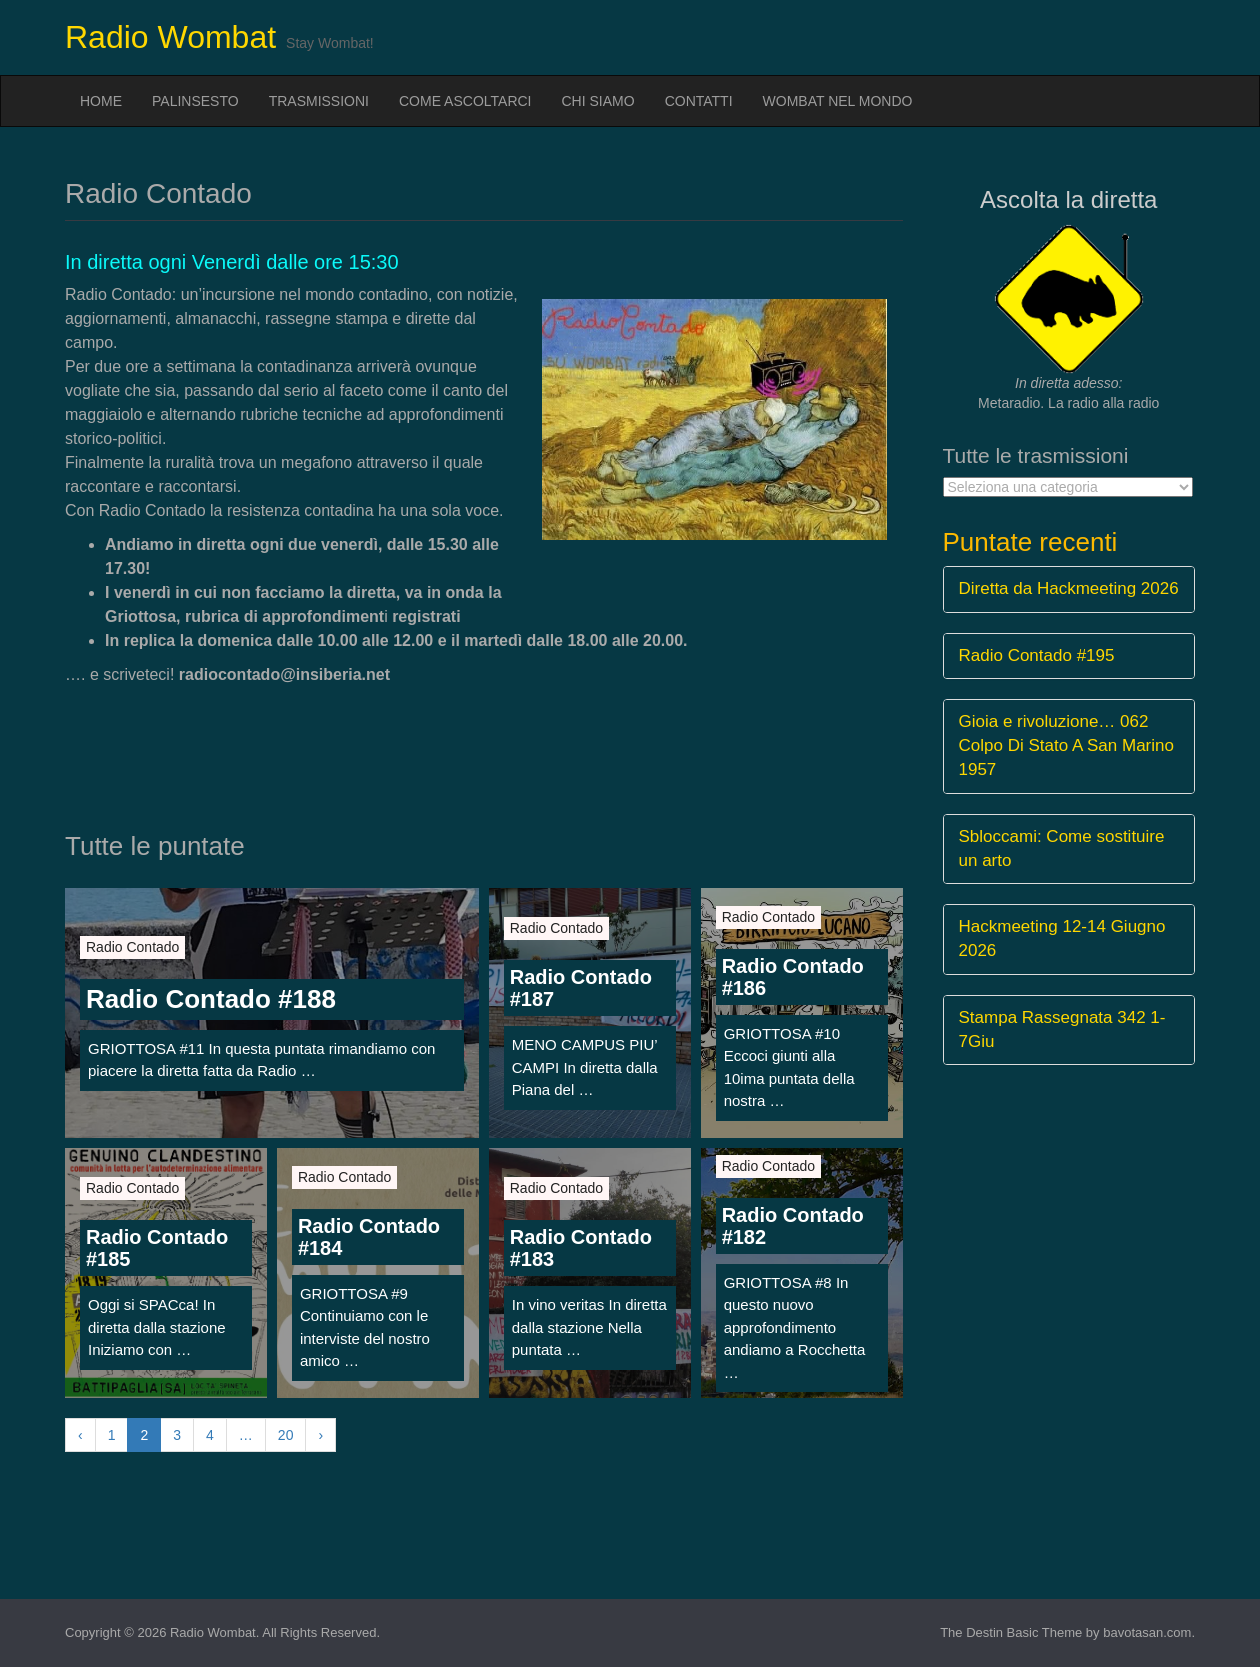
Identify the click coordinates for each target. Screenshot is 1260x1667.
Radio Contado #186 (793, 977)
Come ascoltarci (465, 101)
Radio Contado (132, 947)
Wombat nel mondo (838, 101)
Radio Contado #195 (1037, 655)
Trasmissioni (319, 101)
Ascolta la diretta (1068, 199)
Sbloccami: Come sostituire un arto (1062, 848)
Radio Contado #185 (157, 1248)
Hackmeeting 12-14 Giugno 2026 (1062, 938)
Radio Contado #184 (369, 1237)
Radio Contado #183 (581, 1248)
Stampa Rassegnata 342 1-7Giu (1062, 1029)
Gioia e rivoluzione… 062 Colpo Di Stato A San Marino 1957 (1066, 746)
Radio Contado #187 (581, 988)
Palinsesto (195, 101)
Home (101, 101)
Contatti (699, 101)
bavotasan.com (1147, 1632)
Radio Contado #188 (211, 999)
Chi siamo (598, 101)
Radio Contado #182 (793, 1226)
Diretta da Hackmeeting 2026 (1069, 588)
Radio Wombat (170, 37)
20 (286, 1435)
